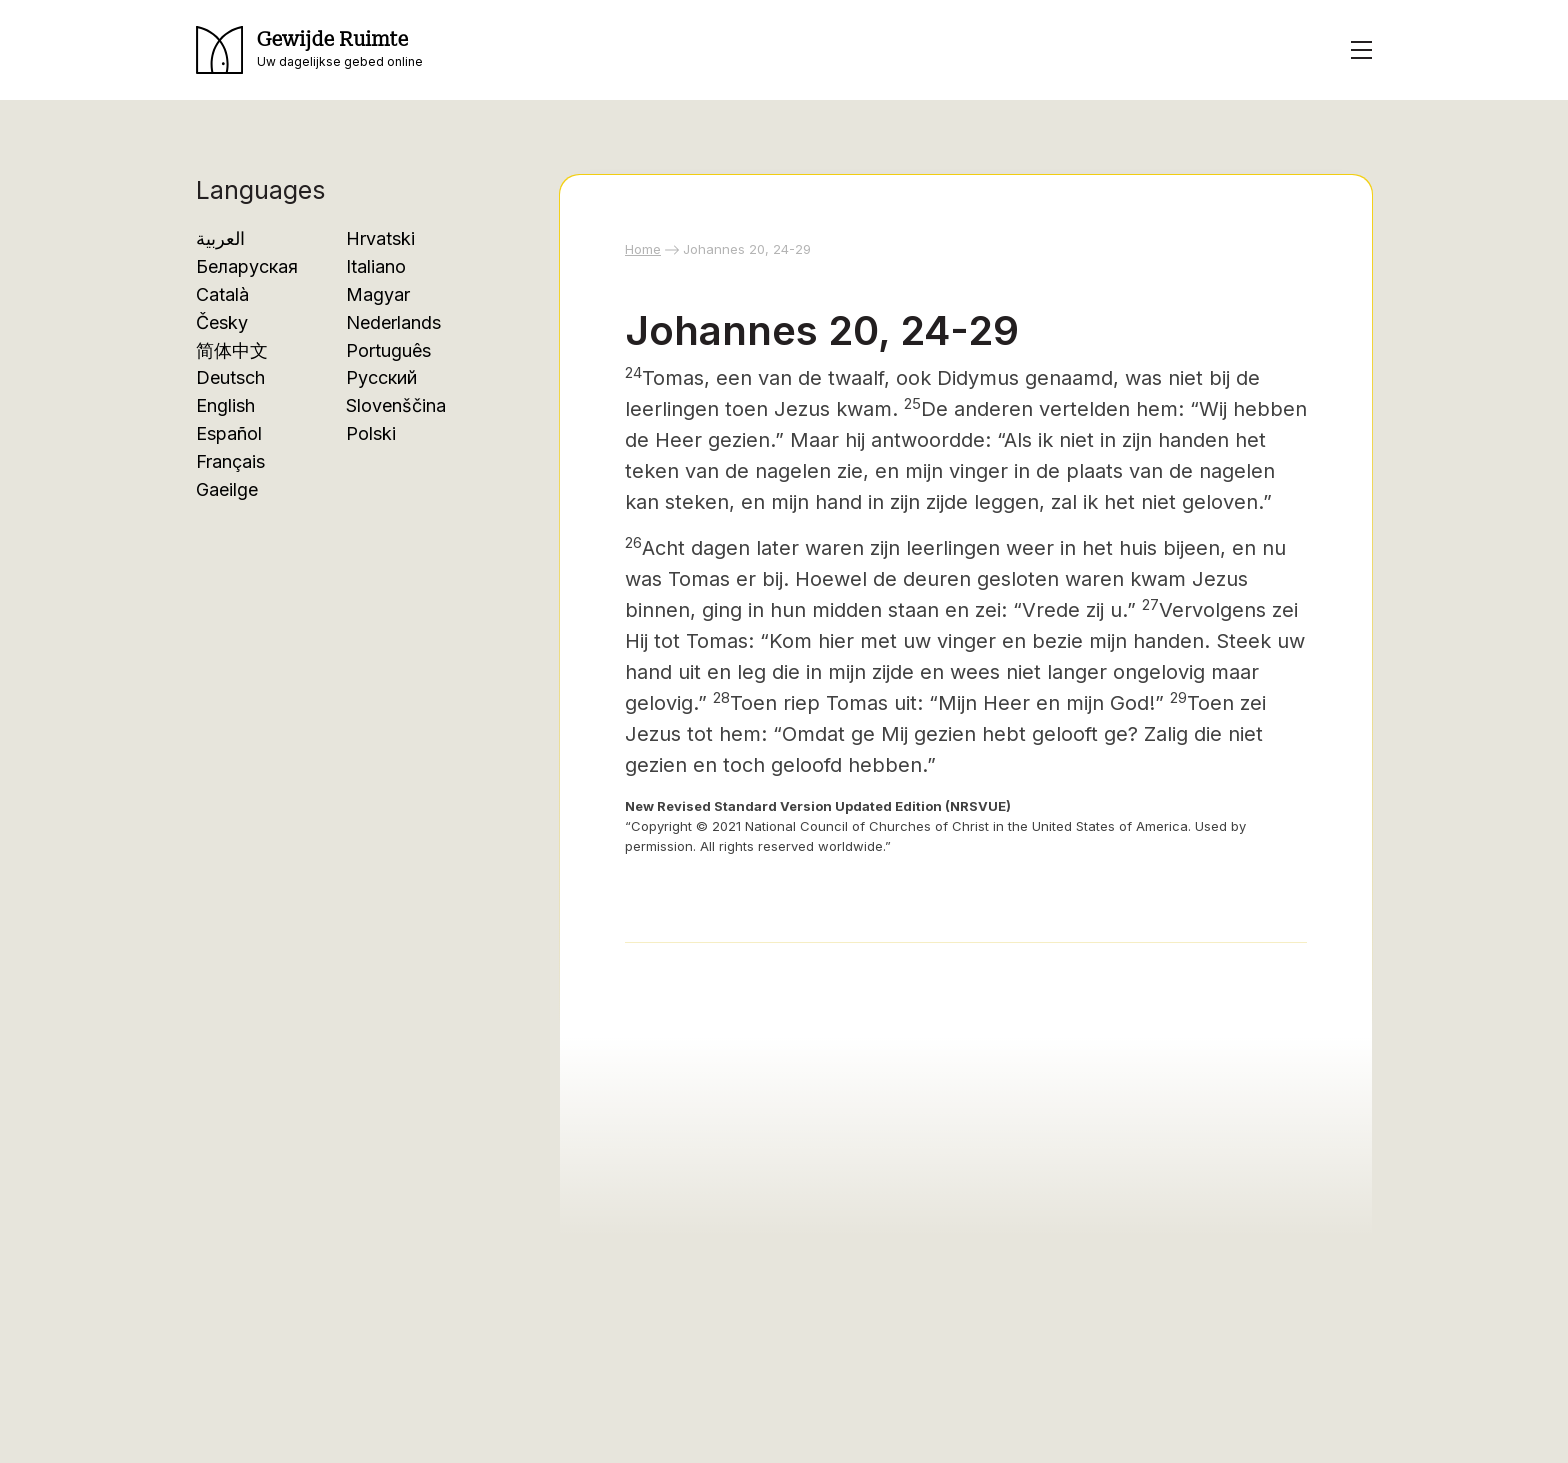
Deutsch (230, 377)
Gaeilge (227, 489)
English (225, 405)
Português (388, 350)
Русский (381, 377)
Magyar (378, 294)
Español (229, 433)
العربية (220, 238)
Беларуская (247, 266)
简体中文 (232, 350)
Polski (371, 433)
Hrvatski (380, 238)
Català (222, 294)
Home (643, 249)
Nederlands (393, 322)
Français (230, 461)
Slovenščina (396, 405)
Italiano (376, 266)
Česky (222, 322)
